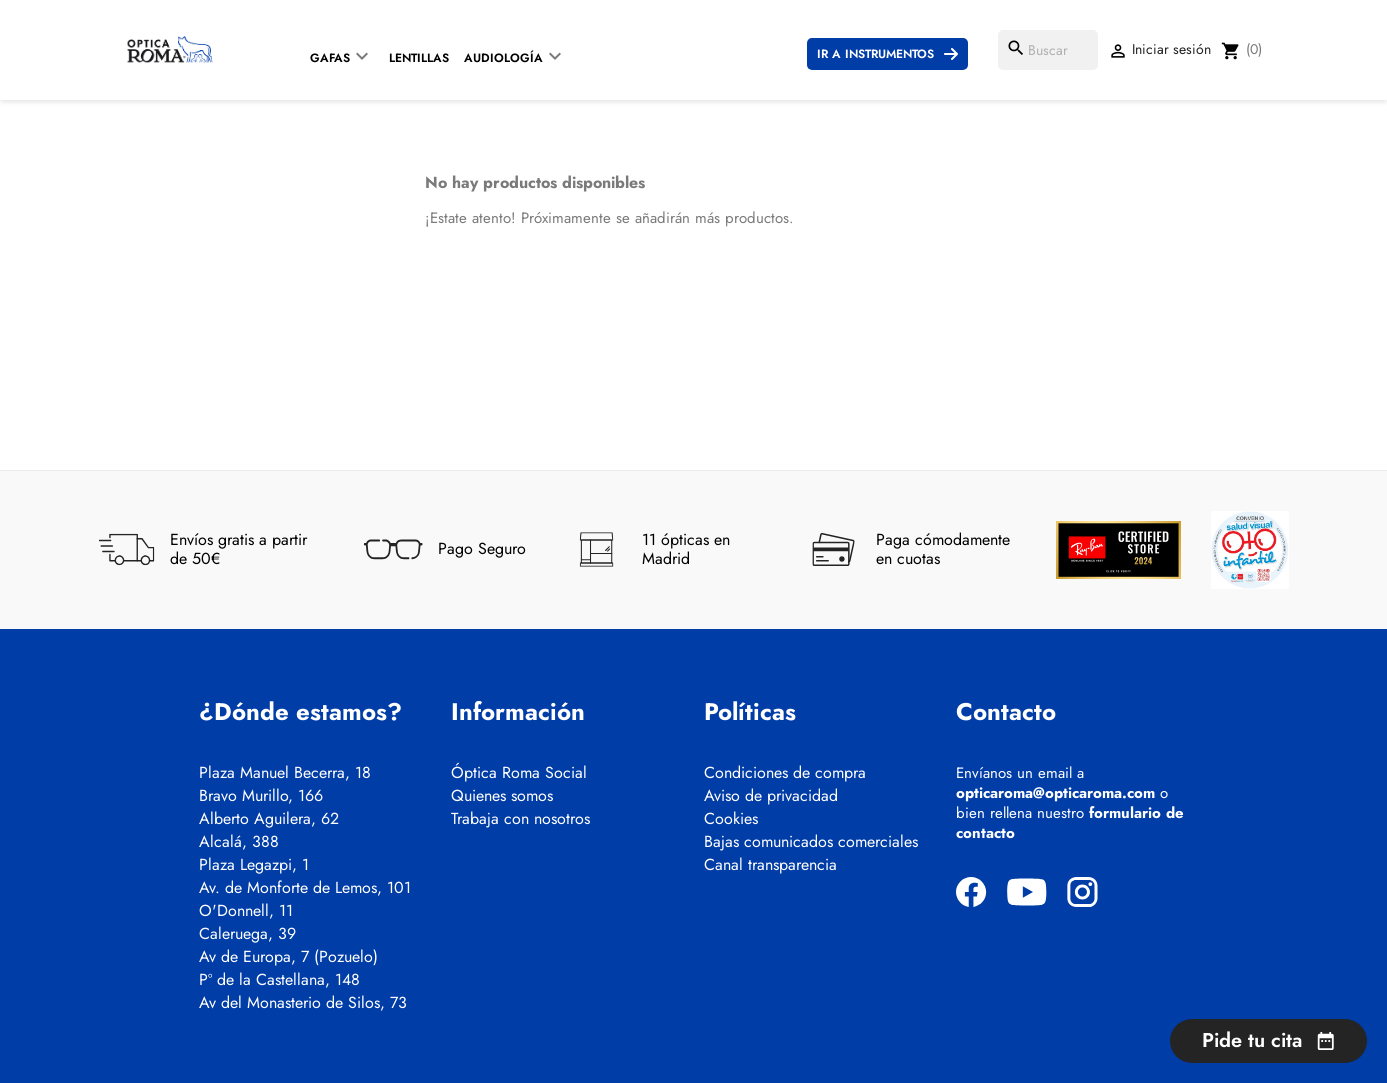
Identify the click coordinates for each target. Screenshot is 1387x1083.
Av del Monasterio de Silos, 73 (303, 1003)
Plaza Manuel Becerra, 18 (285, 773)
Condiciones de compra (785, 773)
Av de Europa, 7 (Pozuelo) (288, 957)
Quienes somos (502, 796)
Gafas (330, 58)
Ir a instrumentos (875, 54)
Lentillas (419, 58)
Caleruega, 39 (247, 934)
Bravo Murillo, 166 (261, 796)
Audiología (503, 58)
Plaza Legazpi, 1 (254, 865)
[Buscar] (1048, 50)
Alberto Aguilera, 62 (269, 819)
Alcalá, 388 (239, 842)
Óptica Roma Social (519, 773)
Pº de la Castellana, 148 (279, 980)
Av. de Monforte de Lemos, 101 (305, 888)
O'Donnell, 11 (246, 911)
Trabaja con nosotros (520, 819)
